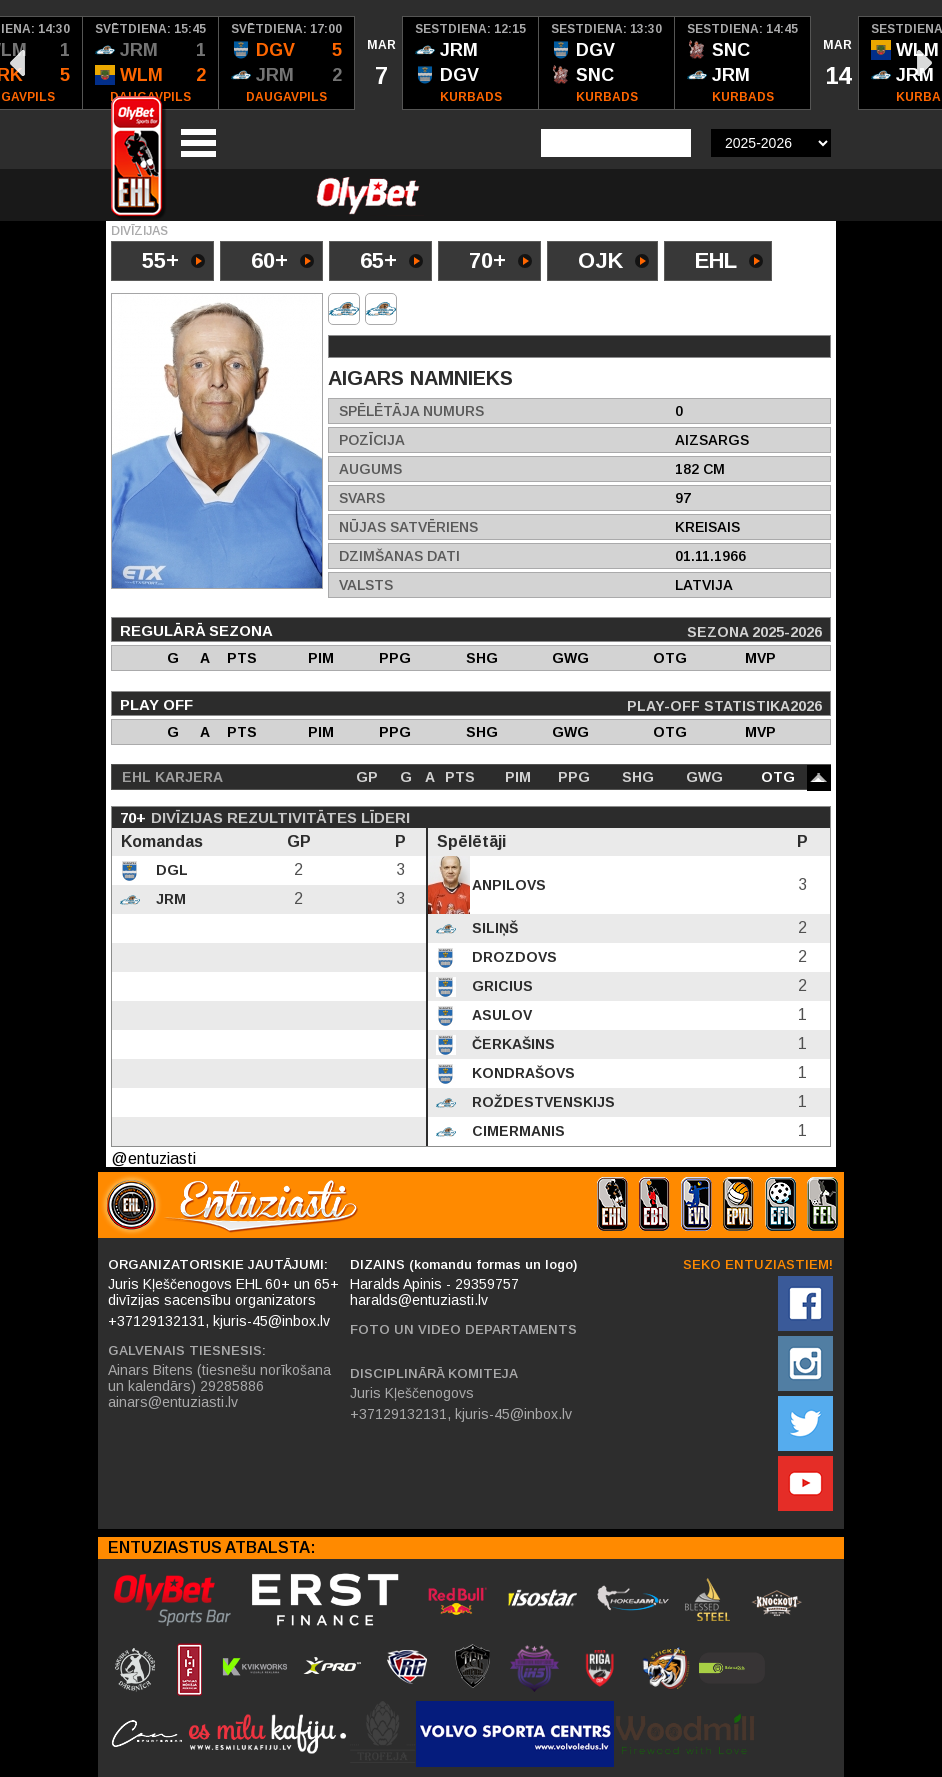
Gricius (500, 986)
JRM (169, 899)
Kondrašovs (521, 1073)
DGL (170, 870)
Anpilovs (507, 885)
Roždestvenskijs (541, 1102)
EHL (729, 262)
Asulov (500, 1015)
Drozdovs (512, 957)
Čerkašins (511, 1044)
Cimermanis (516, 1131)
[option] (151, 63)
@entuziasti (153, 1158)
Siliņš (493, 928)
